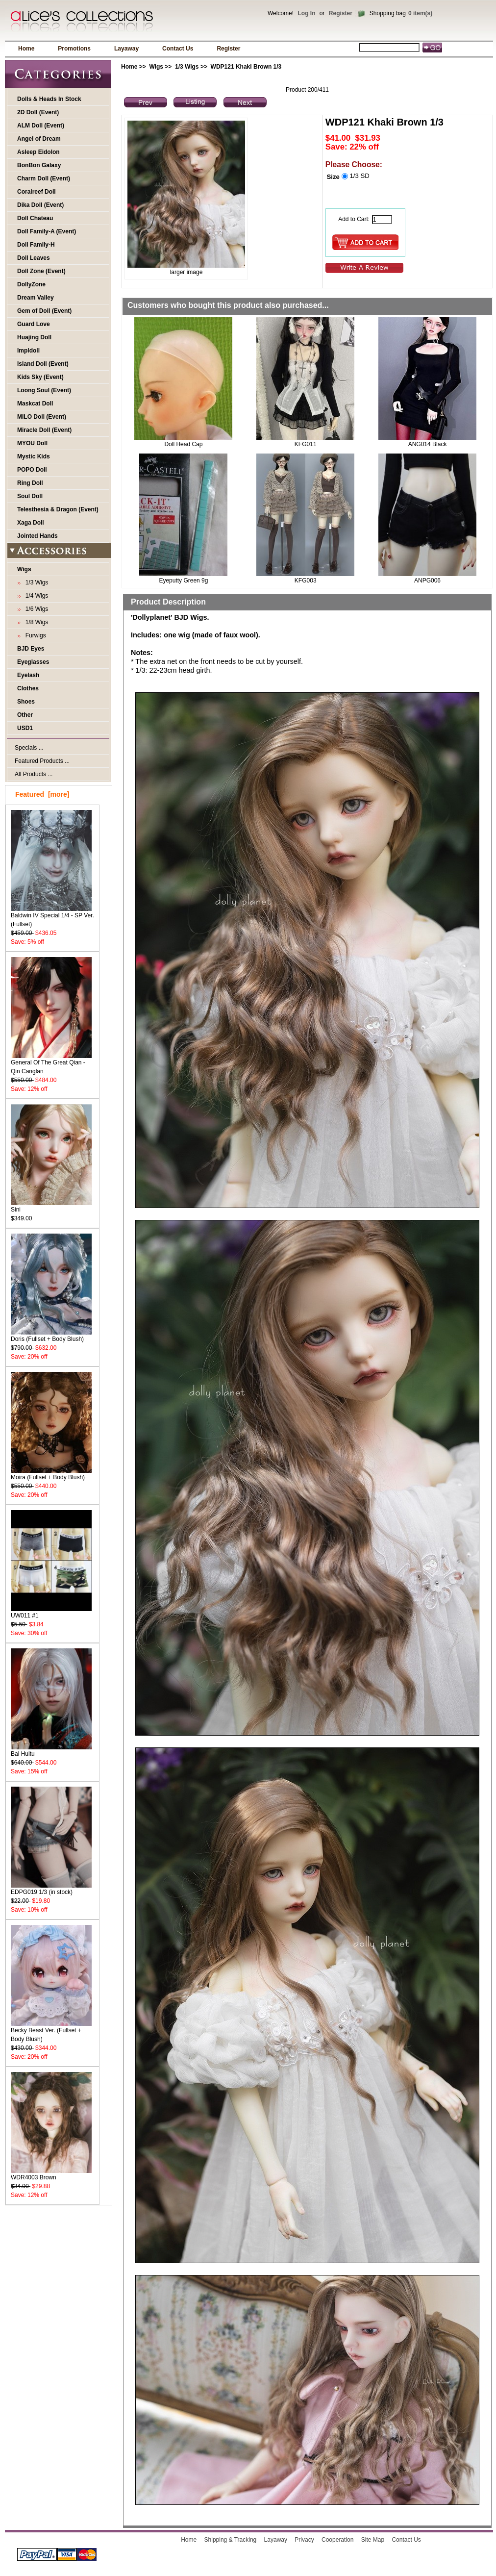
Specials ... (29, 747)
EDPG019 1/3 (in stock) (51, 1888)
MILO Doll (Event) (41, 416)
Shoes (26, 701)
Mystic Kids (33, 456)
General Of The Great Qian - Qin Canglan (51, 1064)
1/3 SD (359, 175)
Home (26, 48)
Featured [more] (42, 794)
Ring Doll (30, 483)
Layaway (126, 48)
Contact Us (177, 48)
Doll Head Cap (183, 444)
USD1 (25, 728)
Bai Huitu (51, 1750)
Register (340, 13)
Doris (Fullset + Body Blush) (51, 1335)
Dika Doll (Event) (40, 205)
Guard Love (33, 324)
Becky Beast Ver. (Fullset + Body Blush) (51, 2031)
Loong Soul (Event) (44, 390)
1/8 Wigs (35, 622)
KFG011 (306, 444)
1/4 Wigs (35, 595)
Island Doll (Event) (43, 363)
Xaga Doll (30, 522)
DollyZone (31, 284)
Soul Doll (30, 496)
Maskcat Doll (35, 403)
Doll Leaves (33, 257)
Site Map (372, 2539)
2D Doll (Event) (38, 112)
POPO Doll (32, 469)
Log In (306, 13)
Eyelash (28, 675)
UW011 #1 (51, 1612)
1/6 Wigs (35, 609)
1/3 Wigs (187, 66)
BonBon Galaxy (39, 165)
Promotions (74, 48)
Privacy (304, 2539)
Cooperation (337, 2539)
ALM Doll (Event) (40, 125)
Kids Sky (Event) (40, 377)
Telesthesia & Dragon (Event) (58, 509)
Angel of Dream (39, 138)
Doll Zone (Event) (41, 271)
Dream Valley (35, 297)
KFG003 (306, 580)
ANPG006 (427, 580)
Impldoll (28, 350)
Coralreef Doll (36, 191)
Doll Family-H (36, 244)
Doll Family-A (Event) (46, 231)
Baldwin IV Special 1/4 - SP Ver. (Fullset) (52, 917)
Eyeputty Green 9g (183, 580)
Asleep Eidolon (38, 152)
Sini (51, 1206)
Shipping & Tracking (230, 2539)
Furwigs (34, 635)
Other (25, 714)
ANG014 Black (427, 444)
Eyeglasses (33, 661)
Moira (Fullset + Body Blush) (51, 1474)
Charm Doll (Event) (43, 178)
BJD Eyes (30, 648)
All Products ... (33, 774)
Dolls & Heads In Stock (49, 99)
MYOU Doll (32, 443)
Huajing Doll (34, 337)
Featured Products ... (42, 761)
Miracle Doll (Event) (44, 430)
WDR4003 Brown (51, 2174)
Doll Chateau (35, 218)
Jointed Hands (37, 535)
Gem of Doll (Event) (44, 310)
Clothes (28, 688)
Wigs (156, 66)
